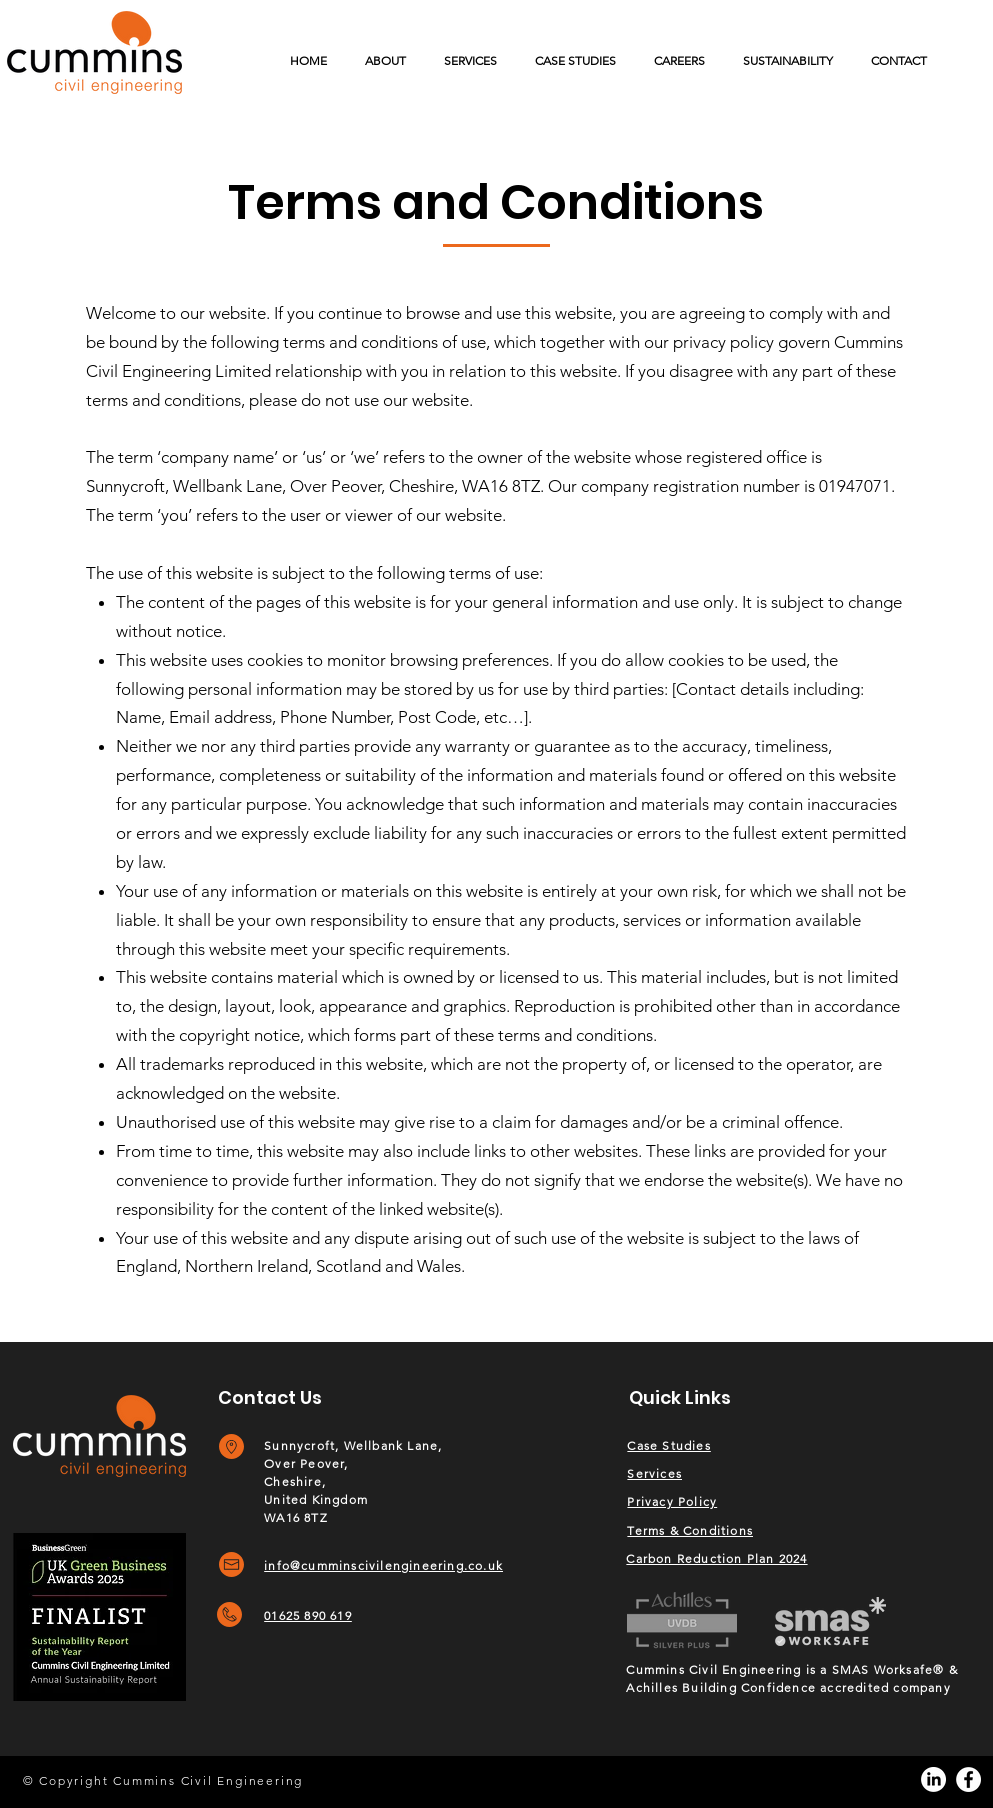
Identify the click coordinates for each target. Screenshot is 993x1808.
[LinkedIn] (933, 1779)
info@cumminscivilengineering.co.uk (383, 1565)
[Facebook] (968, 1779)
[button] (470, 60)
